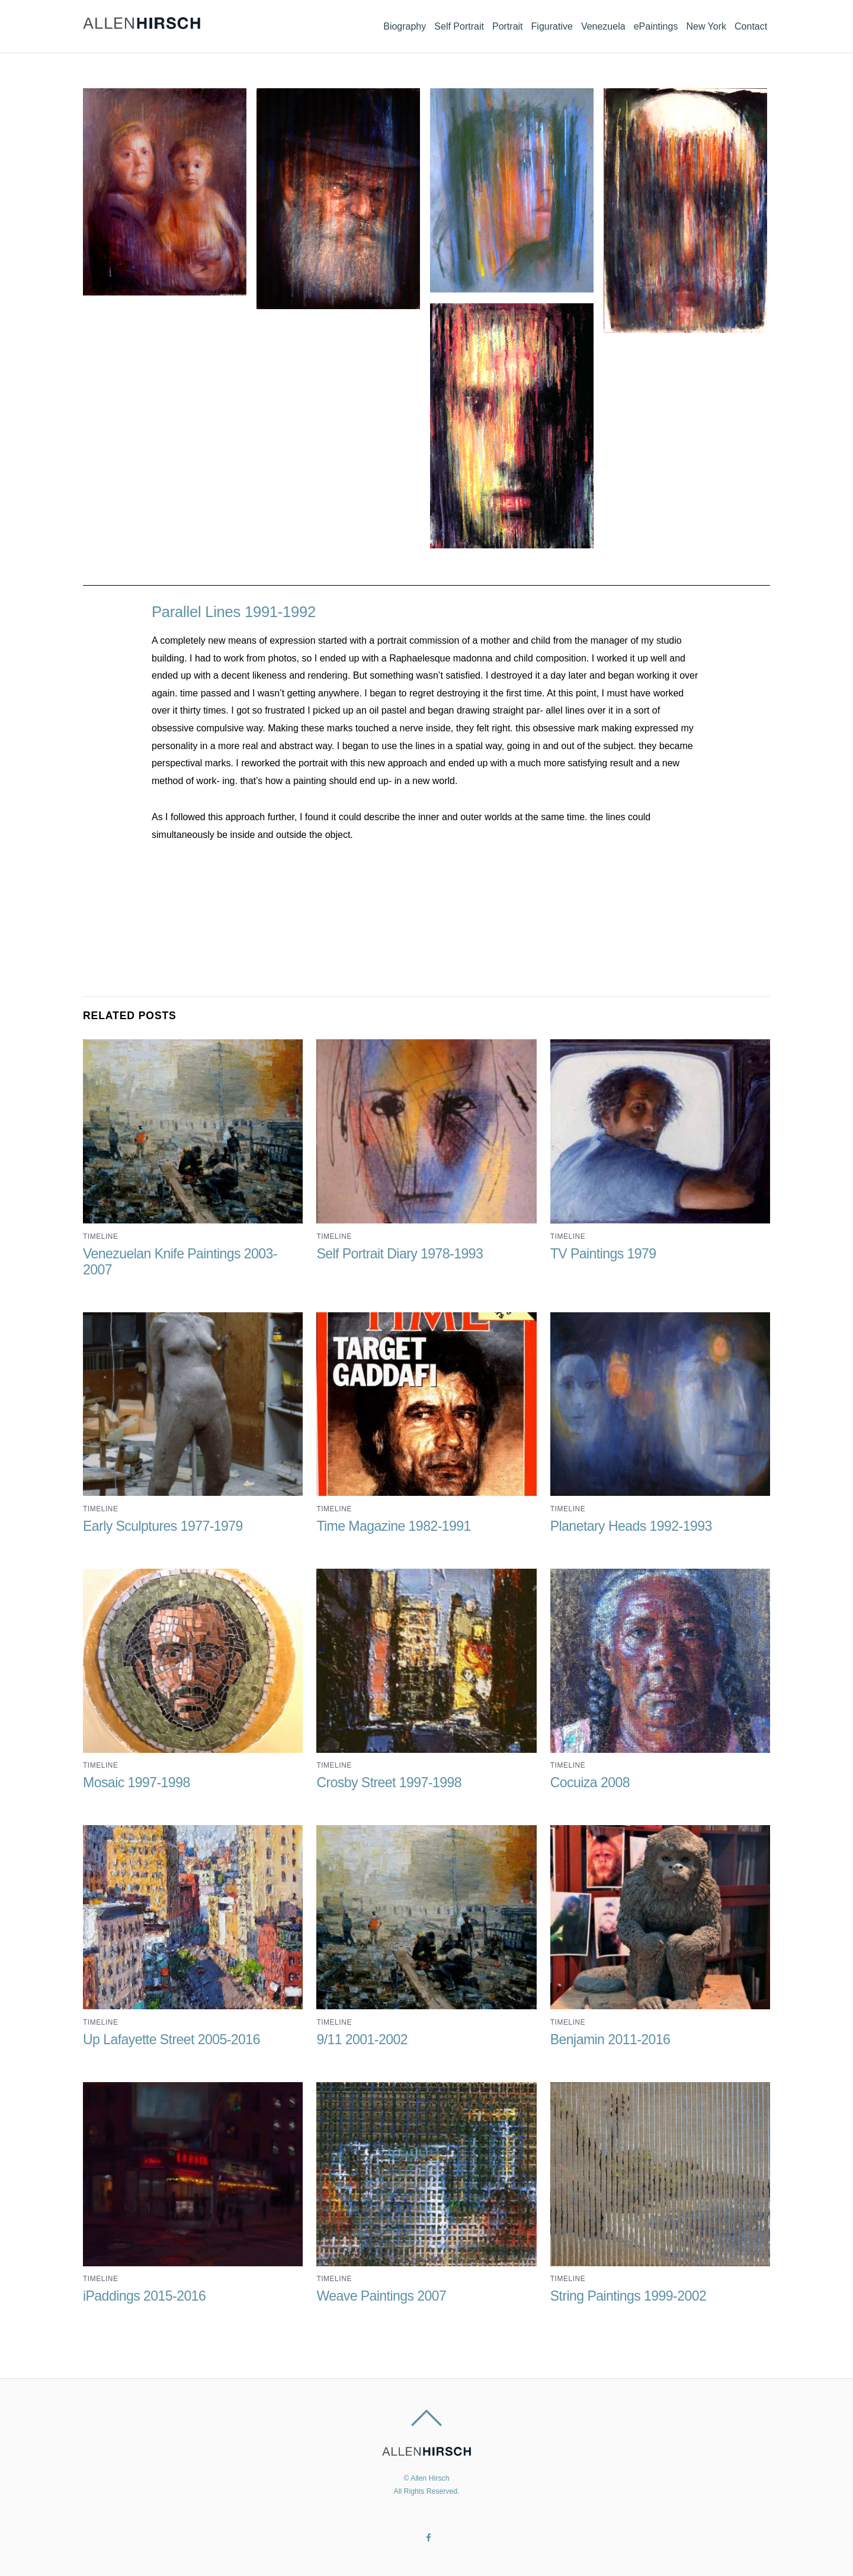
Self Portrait (422, 24)
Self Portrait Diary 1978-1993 (399, 1253)
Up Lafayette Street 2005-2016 (172, 2039)
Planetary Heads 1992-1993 (631, 1526)
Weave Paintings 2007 (381, 2295)
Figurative (526, 24)
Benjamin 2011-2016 (610, 2039)
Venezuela (583, 24)
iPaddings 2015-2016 (144, 2295)
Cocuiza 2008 (590, 1782)
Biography (362, 24)
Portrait (476, 24)
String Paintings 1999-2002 (628, 2295)
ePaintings (642, 24)
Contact (748, 24)
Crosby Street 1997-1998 (389, 1782)
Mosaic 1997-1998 (137, 1782)
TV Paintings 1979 (603, 1253)
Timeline (100, 1236)
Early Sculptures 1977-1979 (163, 1526)
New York (698, 24)
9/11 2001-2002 (362, 2039)
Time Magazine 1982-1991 (394, 1526)
